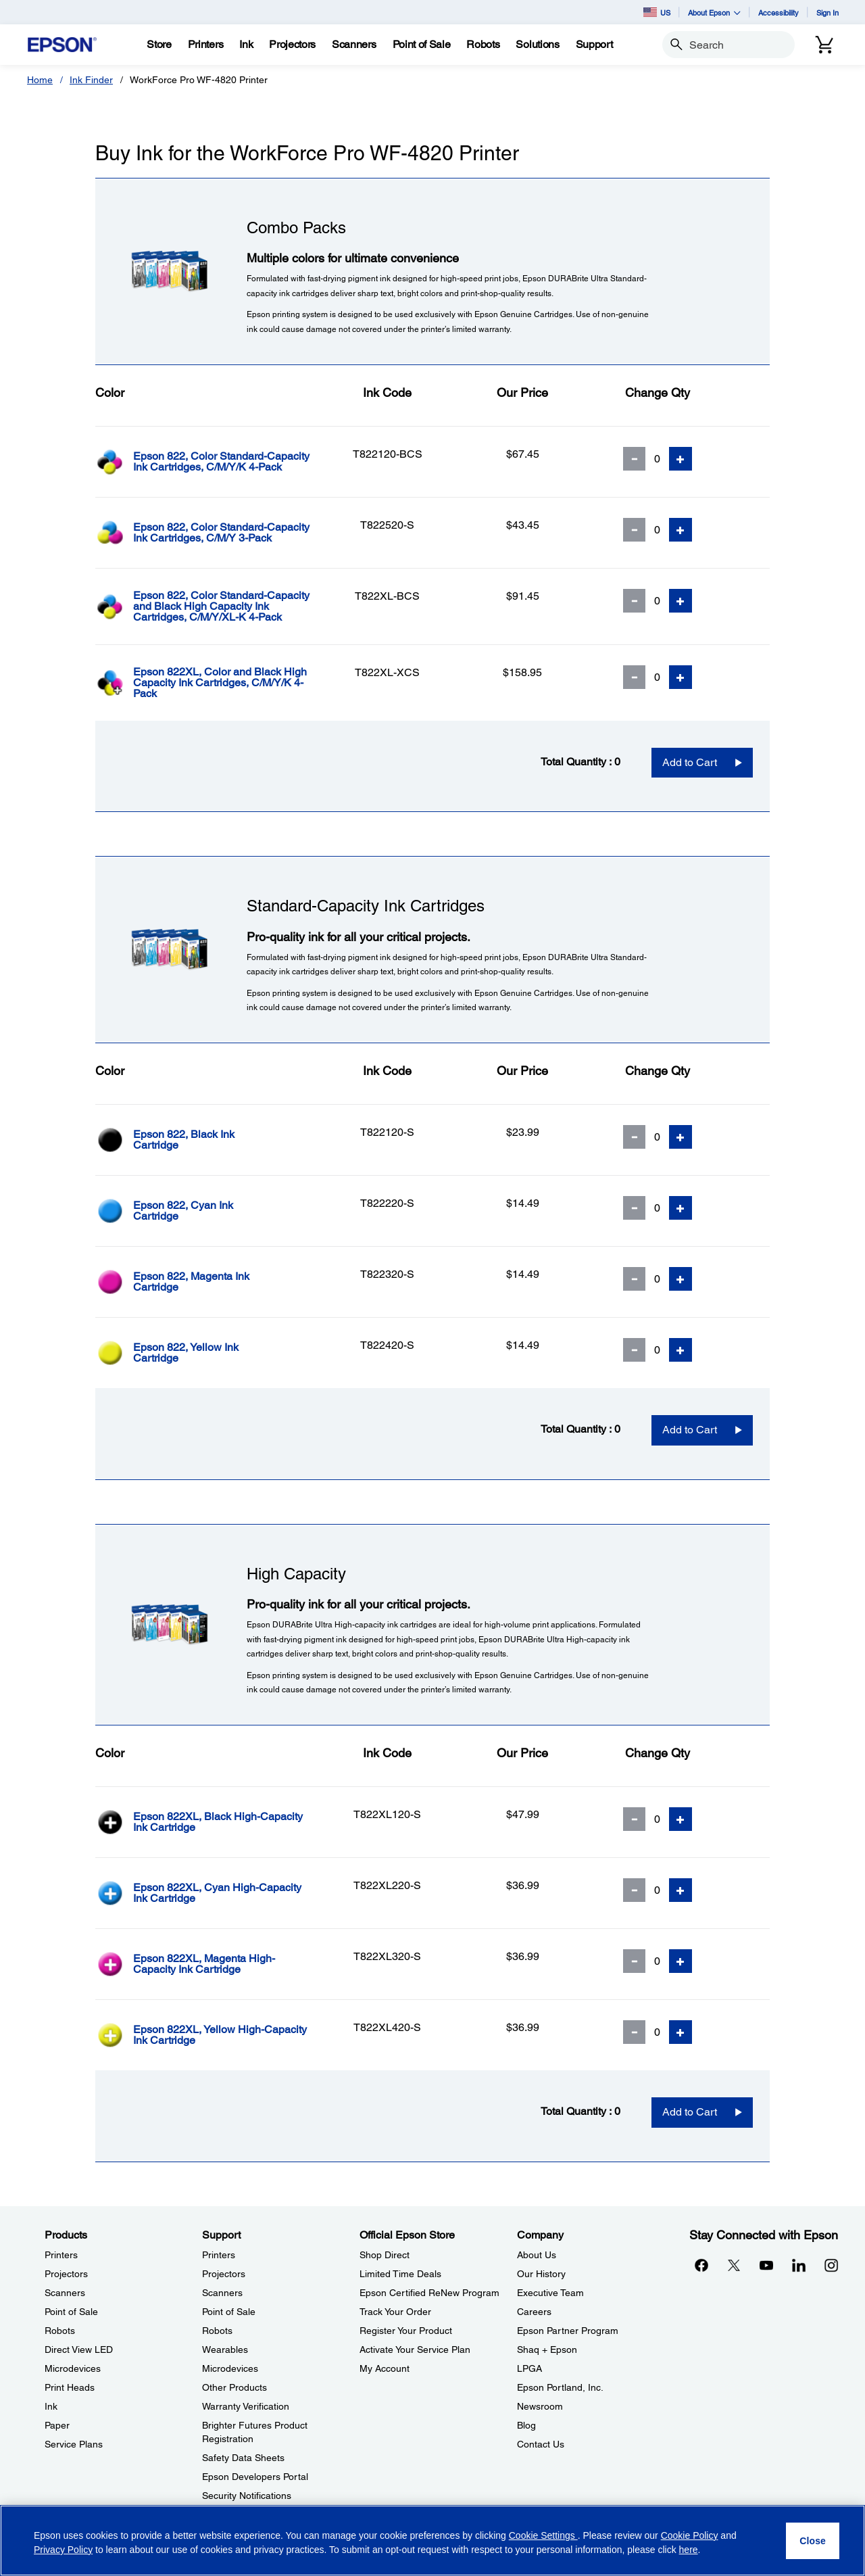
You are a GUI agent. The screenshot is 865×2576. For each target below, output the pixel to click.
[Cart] (824, 44)
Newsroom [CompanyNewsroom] (540, 2406)
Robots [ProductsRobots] (60, 2330)
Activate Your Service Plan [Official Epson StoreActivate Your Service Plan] (415, 2349)
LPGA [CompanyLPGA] (529, 2368)
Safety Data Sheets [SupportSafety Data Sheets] (243, 2457)
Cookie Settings (543, 2535)
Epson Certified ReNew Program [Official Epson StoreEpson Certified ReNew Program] (429, 2292)
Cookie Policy (689, 2535)
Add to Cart (689, 762)
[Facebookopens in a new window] (701, 2265)
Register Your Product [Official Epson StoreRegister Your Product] (406, 2330)
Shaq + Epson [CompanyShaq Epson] (547, 2349)
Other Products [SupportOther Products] (234, 2387)
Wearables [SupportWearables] (225, 2349)
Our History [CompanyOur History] (541, 2273)
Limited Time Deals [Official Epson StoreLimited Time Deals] (400, 2273)
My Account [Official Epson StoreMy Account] (385, 2368)
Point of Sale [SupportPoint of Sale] (228, 2311)
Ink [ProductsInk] (51, 2406)
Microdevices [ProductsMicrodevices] (73, 2368)
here (688, 2549)
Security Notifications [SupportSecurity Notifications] (246, 2495)
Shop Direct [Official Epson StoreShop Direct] (385, 2254)
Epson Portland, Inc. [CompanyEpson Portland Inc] (560, 2387)
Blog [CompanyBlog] (526, 2425)
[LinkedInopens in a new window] (799, 2265)
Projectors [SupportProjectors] (223, 2273)
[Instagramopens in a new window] (831, 2265)
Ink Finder (91, 79)
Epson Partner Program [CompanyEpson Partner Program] (567, 2330)
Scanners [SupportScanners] (222, 2292)
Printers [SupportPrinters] (218, 2254)
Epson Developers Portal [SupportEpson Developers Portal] (255, 2476)
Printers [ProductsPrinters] (61, 2254)
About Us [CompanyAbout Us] (536, 2254)
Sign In (827, 12)
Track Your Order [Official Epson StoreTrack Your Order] (395, 2311)
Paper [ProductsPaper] (57, 2425)
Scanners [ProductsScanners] (65, 2292)
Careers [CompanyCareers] (534, 2311)
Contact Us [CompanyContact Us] (540, 2444)
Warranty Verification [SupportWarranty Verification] (245, 2406)
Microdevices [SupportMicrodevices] (230, 2368)
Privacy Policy (63, 2549)
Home (40, 79)
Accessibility (778, 12)
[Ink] (246, 44)
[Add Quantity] (680, 459)
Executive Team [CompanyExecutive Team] (550, 2292)
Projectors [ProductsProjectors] (66, 2273)
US (656, 12)
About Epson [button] (714, 12)
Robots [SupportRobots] (217, 2330)
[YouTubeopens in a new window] (766, 2265)
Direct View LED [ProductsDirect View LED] (79, 2349)
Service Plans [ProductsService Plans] (74, 2444)
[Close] (812, 2541)
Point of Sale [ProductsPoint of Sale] (71, 2311)
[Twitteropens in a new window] (734, 2265)
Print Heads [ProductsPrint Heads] (70, 2387)
